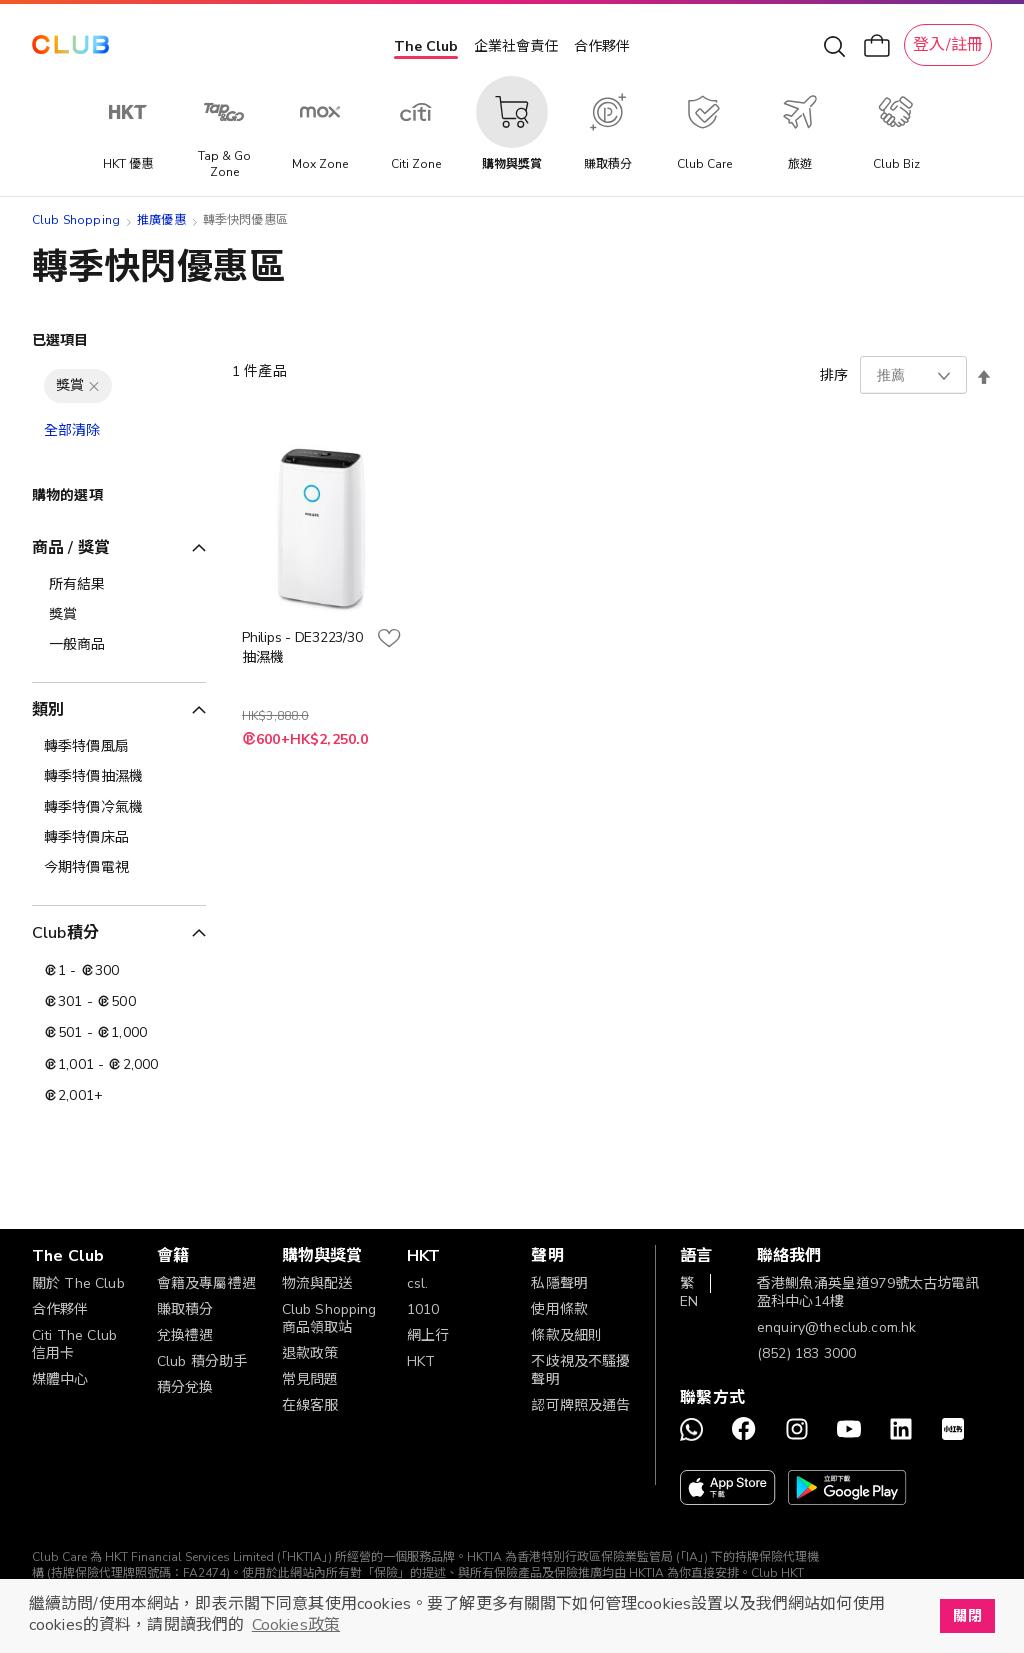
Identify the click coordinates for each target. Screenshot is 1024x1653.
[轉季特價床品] (119, 838)
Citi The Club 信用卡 (74, 1344)
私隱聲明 (559, 1283)
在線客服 (310, 1405)
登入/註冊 (948, 45)
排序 (834, 375)
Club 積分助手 (202, 1361)
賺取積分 (185, 1309)
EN (689, 1301)
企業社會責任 (516, 46)
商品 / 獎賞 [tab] (71, 548)
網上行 (428, 1335)
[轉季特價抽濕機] (119, 777)
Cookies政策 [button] (296, 1625)
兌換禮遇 (185, 1335)
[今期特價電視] (119, 868)
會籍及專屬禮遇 (206, 1283)
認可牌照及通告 (580, 1405)
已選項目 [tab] (60, 340)
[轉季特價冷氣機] (119, 808)
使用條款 (559, 1309)
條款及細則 (566, 1335)
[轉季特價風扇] (119, 747)
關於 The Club (78, 1283)
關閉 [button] (967, 1616)
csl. (418, 1283)
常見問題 (310, 1379)
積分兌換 (185, 1387)
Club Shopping (76, 220)
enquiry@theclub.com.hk (836, 1327)
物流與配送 (317, 1283)
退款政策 (310, 1353)
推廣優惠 (161, 220)
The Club (426, 46)
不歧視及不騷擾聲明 (580, 1370)
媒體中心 (60, 1379)
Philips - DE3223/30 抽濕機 (302, 647)
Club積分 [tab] (65, 933)
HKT (421, 1361)
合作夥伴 (602, 46)
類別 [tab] (48, 710)
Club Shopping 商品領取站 (329, 1318)
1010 (423, 1309)
